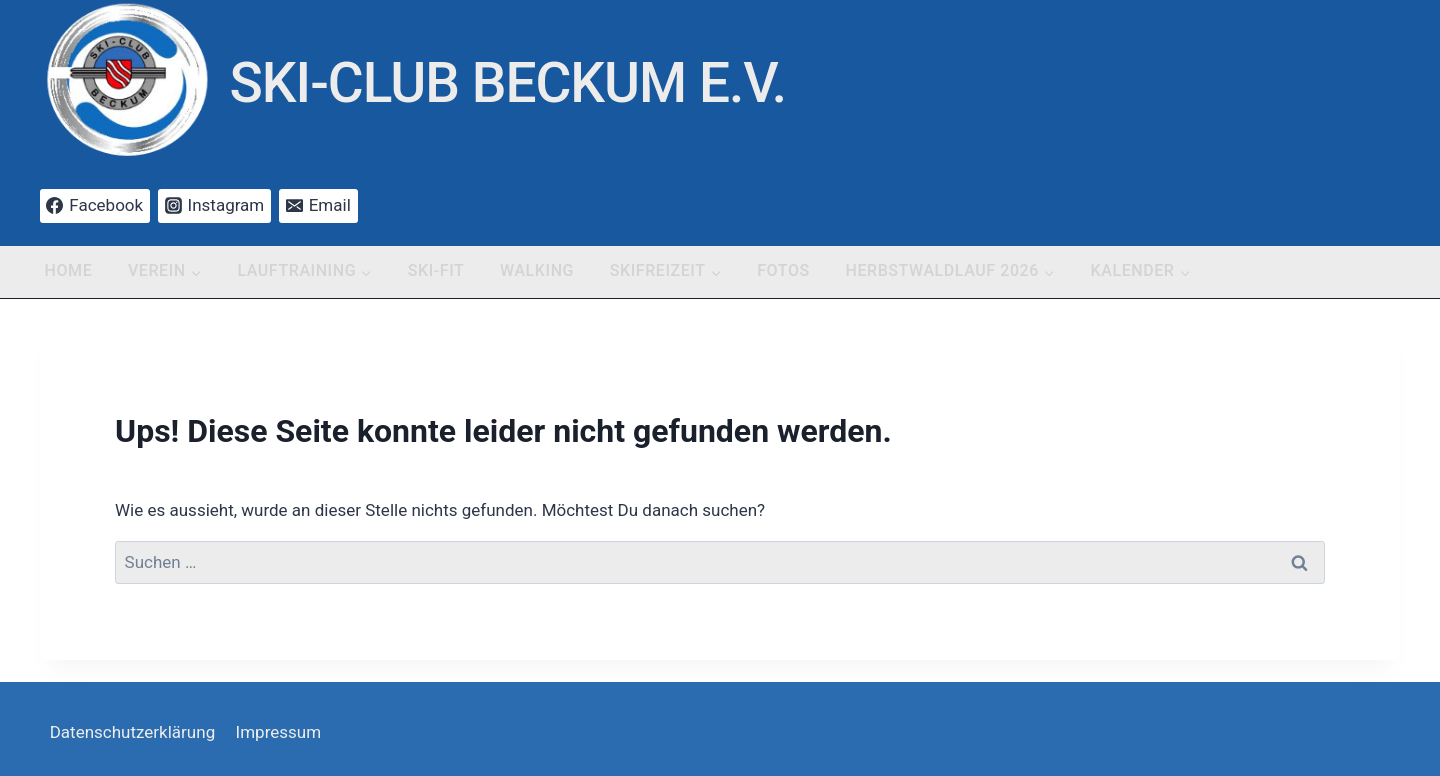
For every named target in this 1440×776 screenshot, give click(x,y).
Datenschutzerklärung (132, 732)
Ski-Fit (436, 270)
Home (69, 270)
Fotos (783, 270)
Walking (537, 270)
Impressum (279, 732)
